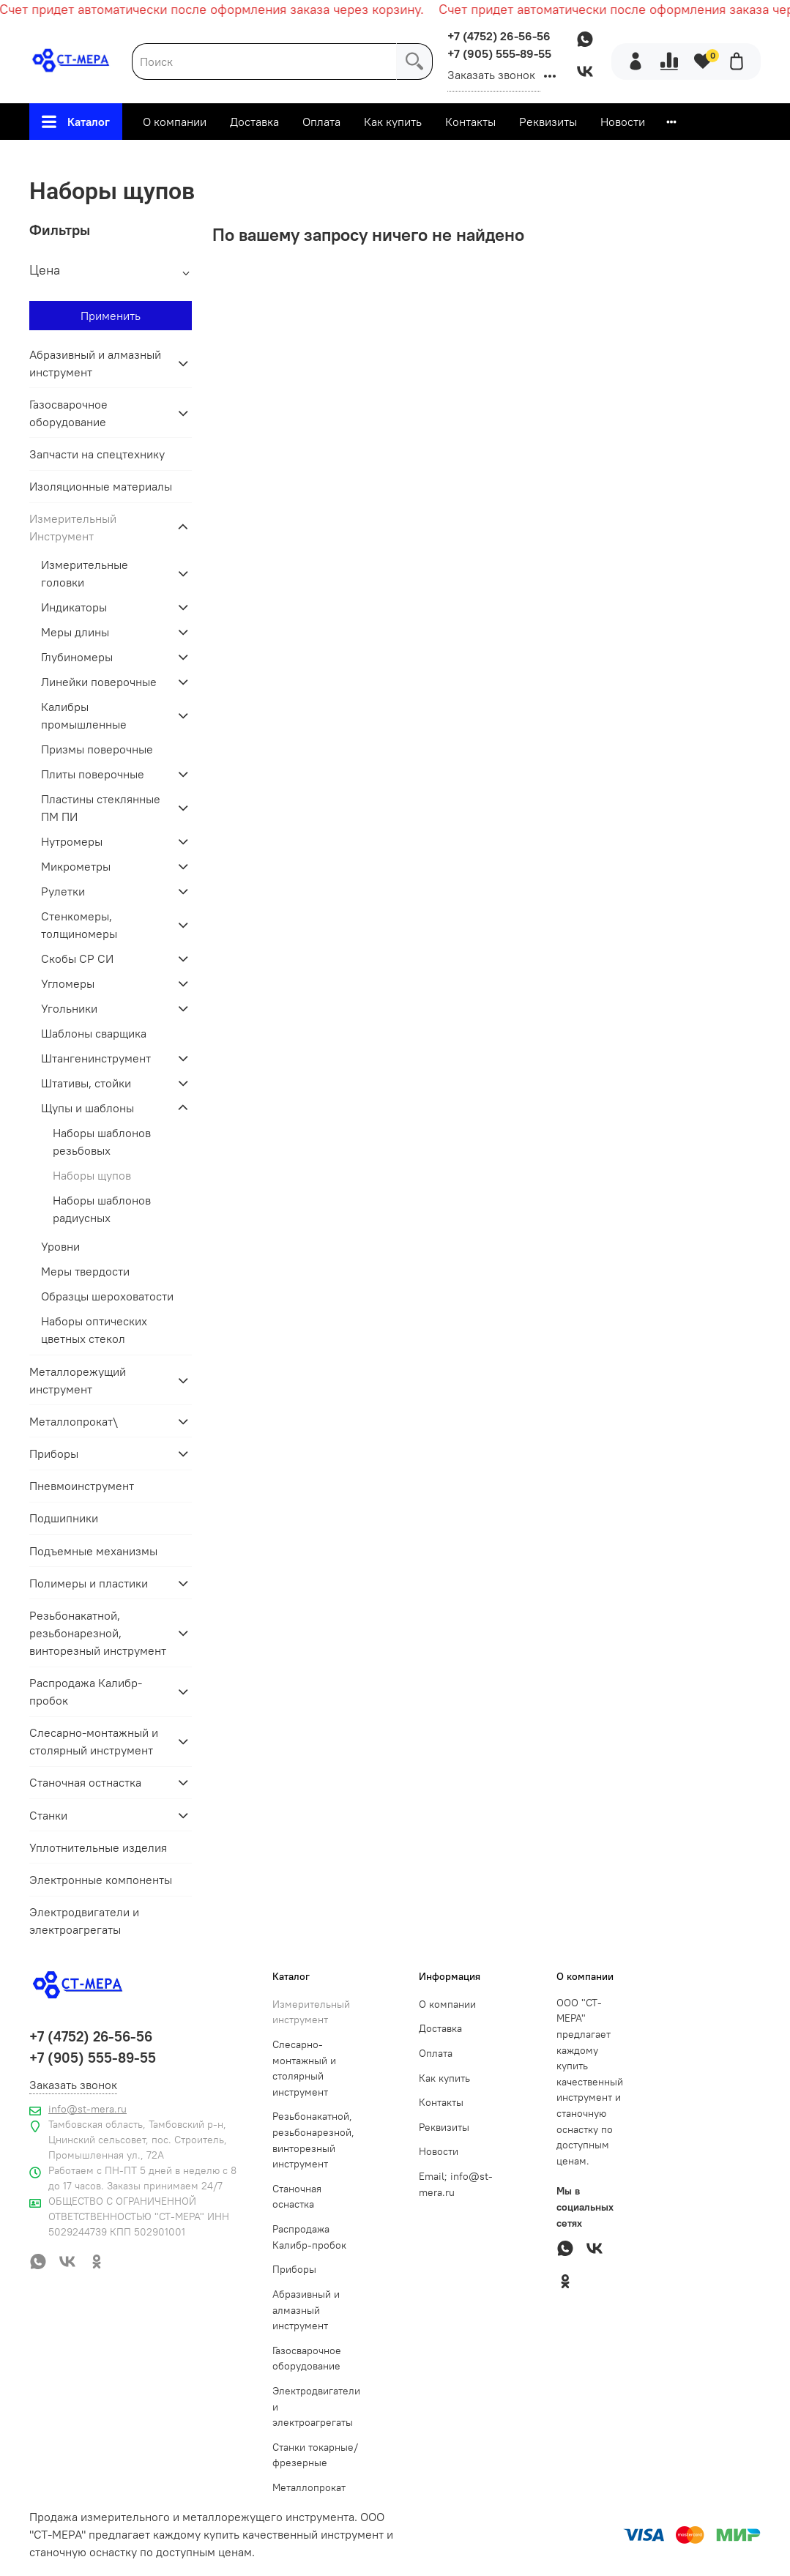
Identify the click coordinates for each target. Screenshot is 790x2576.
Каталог (76, 121)
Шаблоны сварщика (93, 1033)
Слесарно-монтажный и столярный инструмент (93, 1741)
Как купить (393, 121)
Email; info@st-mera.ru (456, 2184)
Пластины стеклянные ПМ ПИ (100, 808)
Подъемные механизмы (93, 1551)
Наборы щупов (92, 1175)
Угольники (69, 1008)
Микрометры (76, 866)
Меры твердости (85, 1271)
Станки (48, 1815)
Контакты (470, 121)
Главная (193, 156)
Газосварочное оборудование (68, 413)
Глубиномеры (77, 656)
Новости (622, 121)
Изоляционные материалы (100, 486)
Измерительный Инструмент (316, 156)
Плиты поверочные (92, 774)
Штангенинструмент (96, 1058)
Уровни (60, 1246)
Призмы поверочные (97, 749)
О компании (174, 121)
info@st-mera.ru (87, 2108)
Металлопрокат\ (73, 1421)
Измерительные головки (84, 573)
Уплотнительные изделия (98, 1847)
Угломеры (67, 983)
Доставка (254, 121)
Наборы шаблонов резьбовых (102, 1141)
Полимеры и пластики (88, 1583)
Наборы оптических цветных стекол (94, 1330)
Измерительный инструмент (311, 2012)
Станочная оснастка (296, 2196)
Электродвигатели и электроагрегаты (84, 1921)
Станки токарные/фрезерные (315, 2455)
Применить (111, 315)
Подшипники (63, 1518)
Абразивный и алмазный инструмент (95, 363)
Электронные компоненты (100, 1879)
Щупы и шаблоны (466, 156)
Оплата (321, 121)
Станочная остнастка (85, 1782)
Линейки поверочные (99, 681)
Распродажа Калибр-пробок (85, 1691)
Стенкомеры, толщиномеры (79, 925)
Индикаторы (74, 607)
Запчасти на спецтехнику (97, 454)
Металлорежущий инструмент (77, 1380)
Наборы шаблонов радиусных (102, 1209)
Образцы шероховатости (107, 1296)
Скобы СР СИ (77, 958)
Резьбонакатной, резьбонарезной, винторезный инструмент (97, 1633)
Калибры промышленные (84, 715)
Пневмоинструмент (81, 1485)
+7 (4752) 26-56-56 (499, 36)
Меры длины (75, 632)
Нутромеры (72, 841)
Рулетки (63, 891)
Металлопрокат (309, 2487)
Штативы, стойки (86, 1083)
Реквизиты (548, 121)
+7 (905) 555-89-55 (499, 53)
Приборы (53, 1453)
